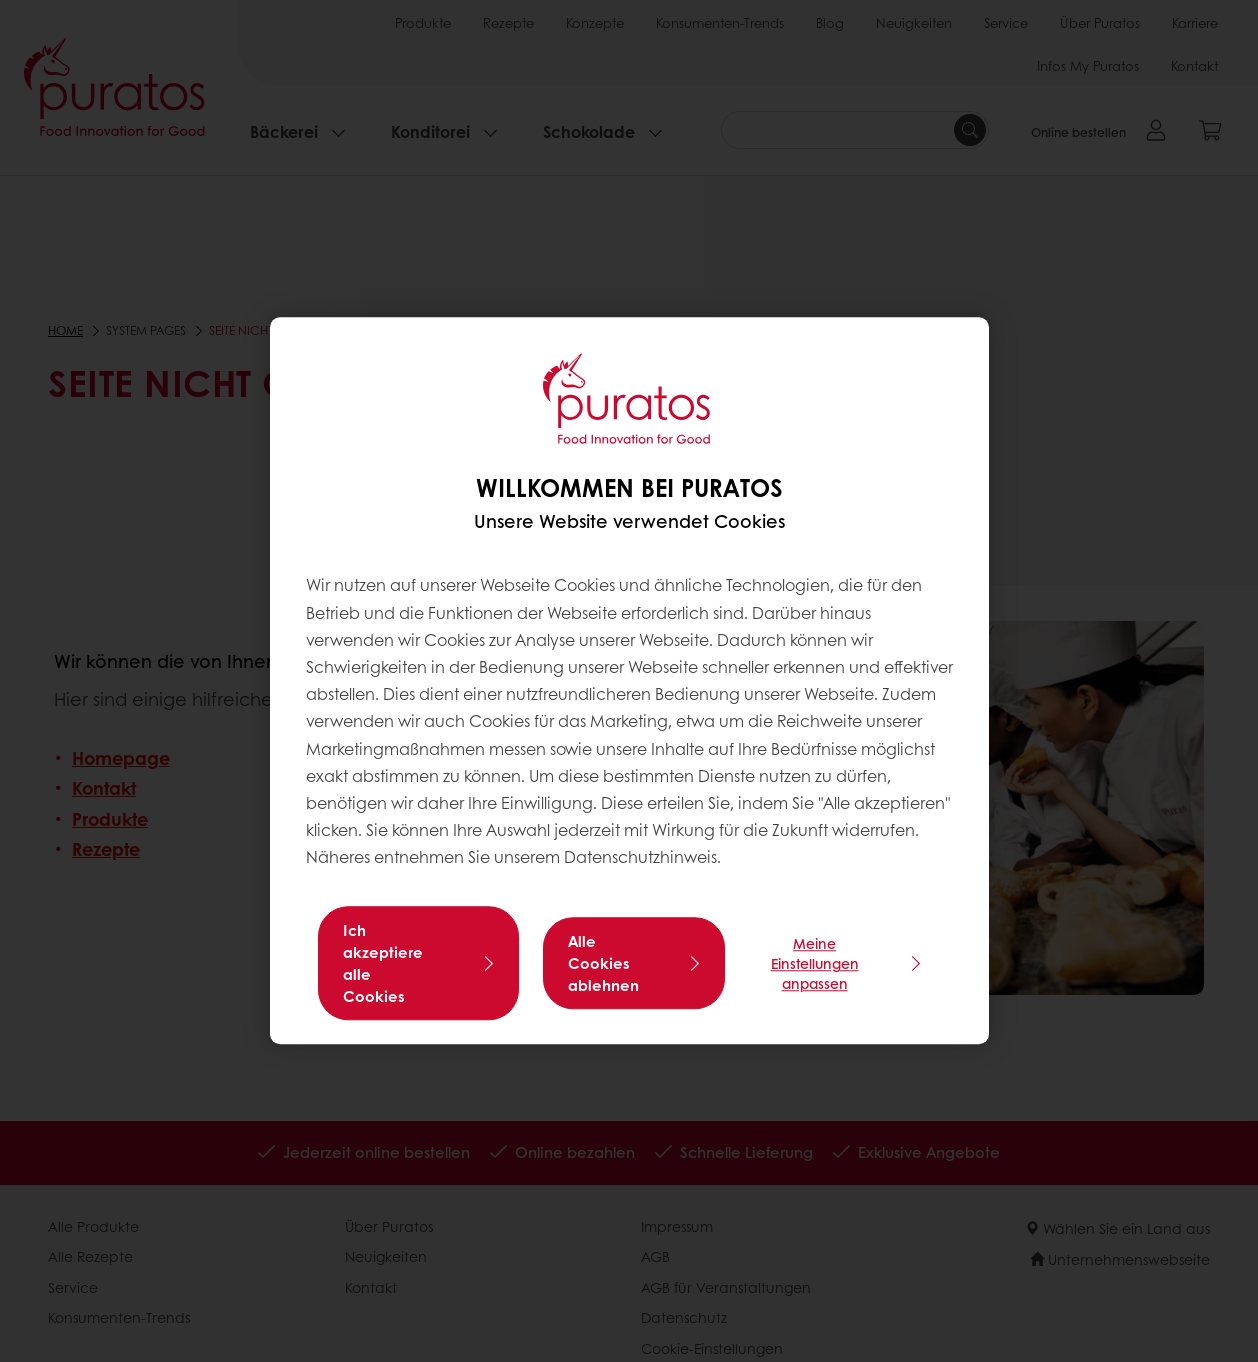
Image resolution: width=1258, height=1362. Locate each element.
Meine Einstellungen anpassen (815, 964)
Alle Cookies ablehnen (603, 964)
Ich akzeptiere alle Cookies (383, 964)
